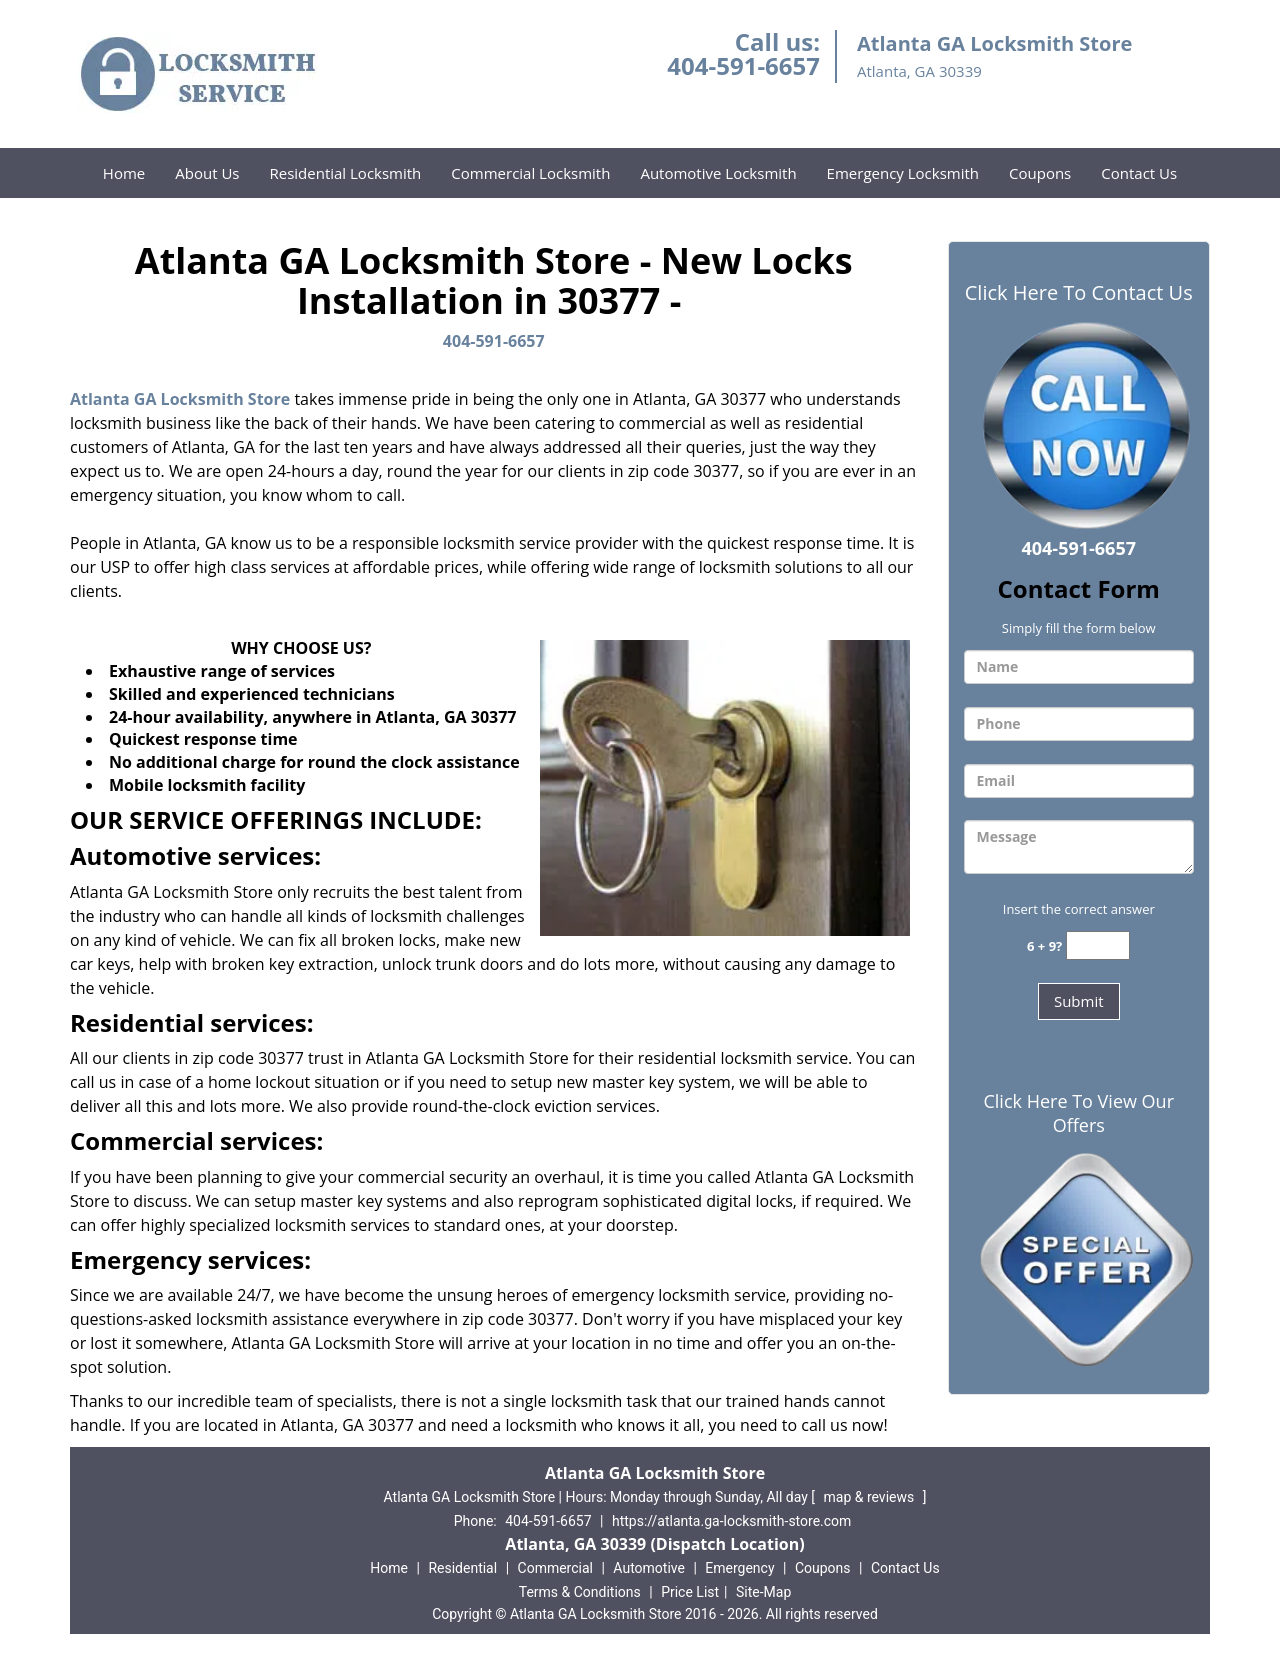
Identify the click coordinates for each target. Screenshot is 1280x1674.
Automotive (649, 1568)
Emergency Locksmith (903, 173)
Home (124, 173)
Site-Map (763, 1592)
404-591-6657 (743, 65)
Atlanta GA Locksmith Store (180, 399)
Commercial (555, 1568)
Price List (690, 1592)
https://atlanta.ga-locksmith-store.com (731, 1521)
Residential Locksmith (345, 173)
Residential (462, 1568)
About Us (207, 173)
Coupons (1040, 173)
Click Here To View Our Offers (1078, 1113)
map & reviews (871, 1497)
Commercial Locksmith (530, 173)
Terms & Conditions (580, 1592)
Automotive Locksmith (718, 173)
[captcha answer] (1098, 945)
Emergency (739, 1568)
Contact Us (1139, 173)
